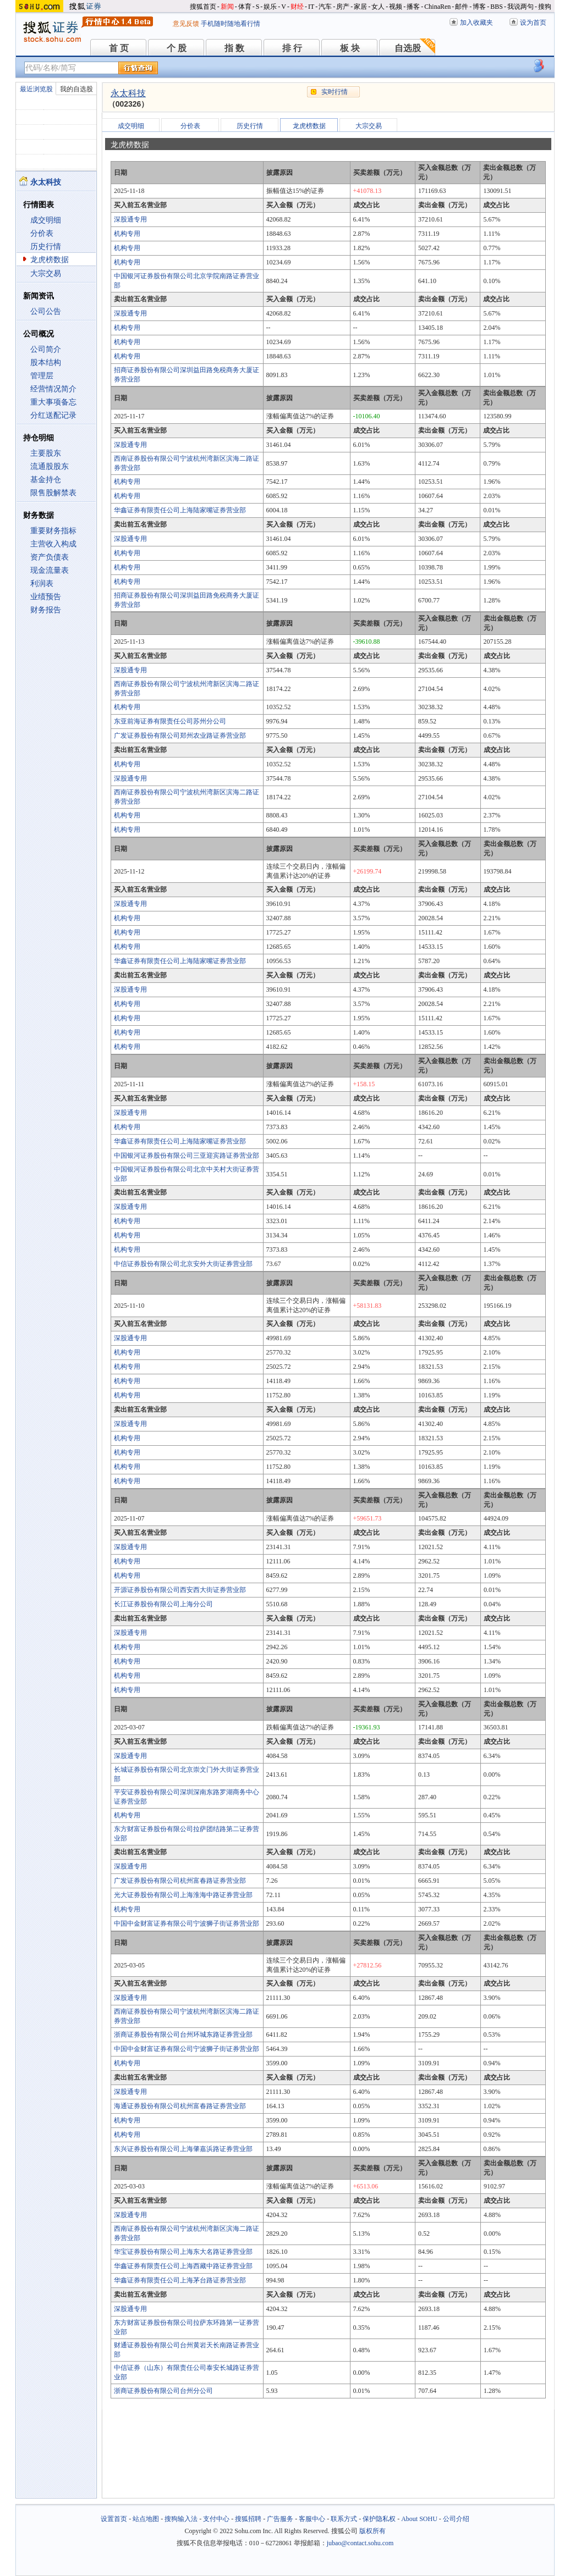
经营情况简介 (53, 389)
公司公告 (45, 311)
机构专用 (127, 233)
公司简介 (45, 349)
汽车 (325, 6)
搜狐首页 (203, 6)
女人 (378, 6)
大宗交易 (45, 273)
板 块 (350, 48)
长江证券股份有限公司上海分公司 (163, 1604)
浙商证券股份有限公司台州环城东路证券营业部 (183, 2034)
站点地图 (146, 2519)
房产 (342, 6)
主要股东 (45, 453)
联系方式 (344, 2519)
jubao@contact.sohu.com (360, 2543)
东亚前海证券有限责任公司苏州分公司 (170, 721)
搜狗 (544, 6)
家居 (360, 6)
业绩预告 (45, 597)
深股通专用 (130, 219)
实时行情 (334, 92)
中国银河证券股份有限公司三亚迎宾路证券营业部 (186, 1155)
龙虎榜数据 (49, 260)
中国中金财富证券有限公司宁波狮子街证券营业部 (186, 1923)
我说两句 (520, 6)
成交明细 (45, 220)
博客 (479, 6)
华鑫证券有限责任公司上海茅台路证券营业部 (180, 2280)
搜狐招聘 (248, 2519)
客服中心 (312, 2519)
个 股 (177, 48)
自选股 (407, 48)
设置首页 (114, 2519)
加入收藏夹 (476, 22)
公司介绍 (456, 2519)
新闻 (227, 6)
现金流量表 (49, 570)
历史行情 (45, 246)
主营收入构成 (53, 544)
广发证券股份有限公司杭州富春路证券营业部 (180, 1880)
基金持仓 (45, 480)
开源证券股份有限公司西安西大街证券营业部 (180, 1590)
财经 (297, 6)
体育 (244, 6)
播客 (413, 6)
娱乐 (270, 6)
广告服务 (280, 2519)
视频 (395, 6)
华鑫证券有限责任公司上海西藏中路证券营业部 (183, 2266)
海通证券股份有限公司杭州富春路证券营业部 (180, 2106)
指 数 (234, 48)
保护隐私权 (379, 2519)
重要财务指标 (53, 531)
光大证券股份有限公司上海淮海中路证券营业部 (183, 1895)
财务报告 (45, 610)
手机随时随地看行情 (230, 23)
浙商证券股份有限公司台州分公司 (163, 2391)
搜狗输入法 (181, 2519)
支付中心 (216, 2519)
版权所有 (372, 2531)
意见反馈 (186, 23)
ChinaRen (437, 6)
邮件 (461, 6)
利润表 (41, 583)
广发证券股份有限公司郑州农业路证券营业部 (180, 735)
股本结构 (45, 362)
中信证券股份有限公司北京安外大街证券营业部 (183, 1264)
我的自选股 (76, 89)
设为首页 (533, 22)
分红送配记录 (53, 415)
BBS (496, 6)
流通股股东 (49, 466)
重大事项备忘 (53, 402)
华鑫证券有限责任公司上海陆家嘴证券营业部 (180, 510)
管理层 (41, 376)
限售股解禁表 (53, 493)
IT (311, 6)
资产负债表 (49, 557)
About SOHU (419, 2519)
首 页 (119, 48)
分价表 (41, 233)
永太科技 (128, 93)
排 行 (292, 48)
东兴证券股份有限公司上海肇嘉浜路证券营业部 (183, 2149)
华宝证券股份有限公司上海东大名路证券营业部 (183, 2252)
